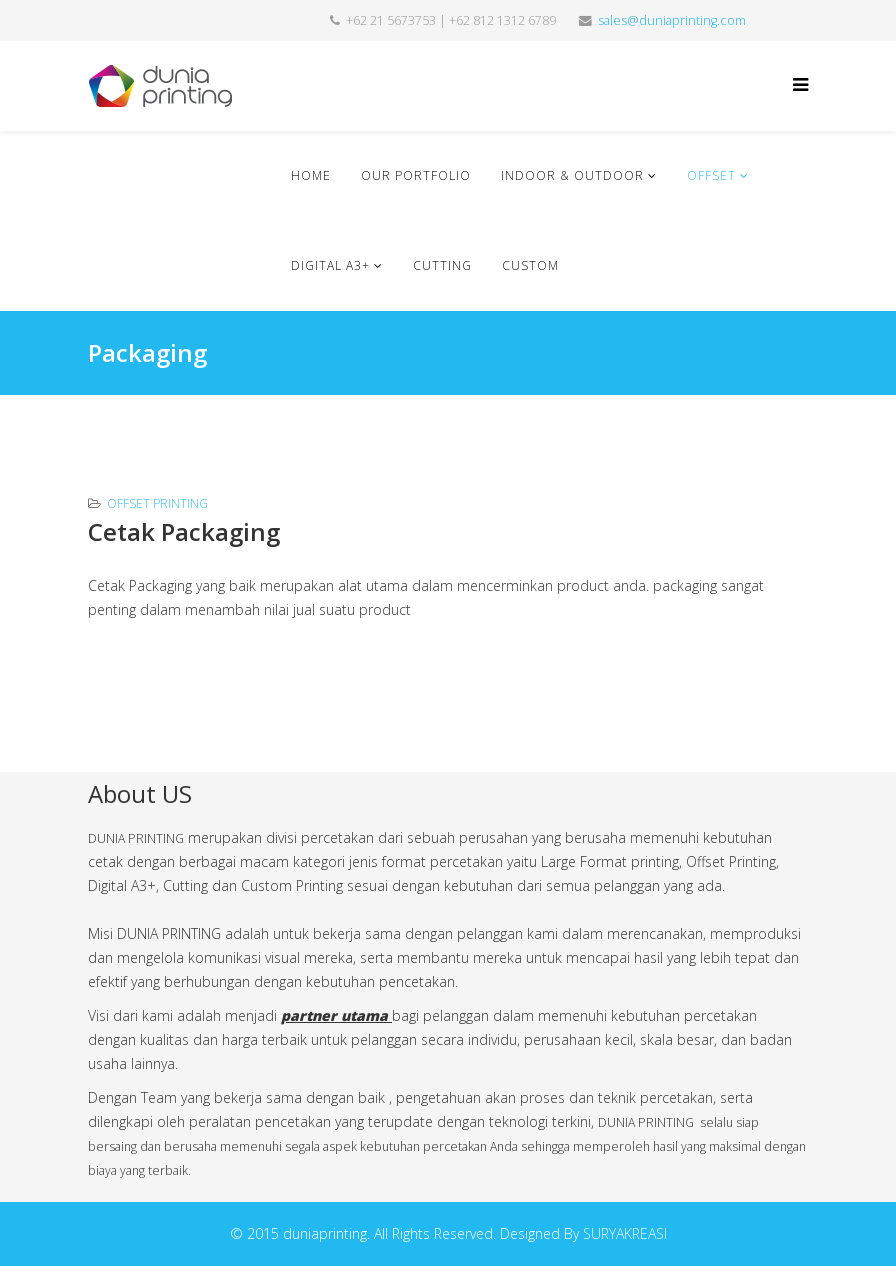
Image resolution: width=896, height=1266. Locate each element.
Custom (530, 265)
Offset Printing (157, 503)
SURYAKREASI (625, 1233)
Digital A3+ (332, 265)
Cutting (442, 265)
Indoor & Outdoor (574, 175)
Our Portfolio (416, 175)
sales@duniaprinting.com (672, 20)
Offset (711, 175)
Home (311, 175)
